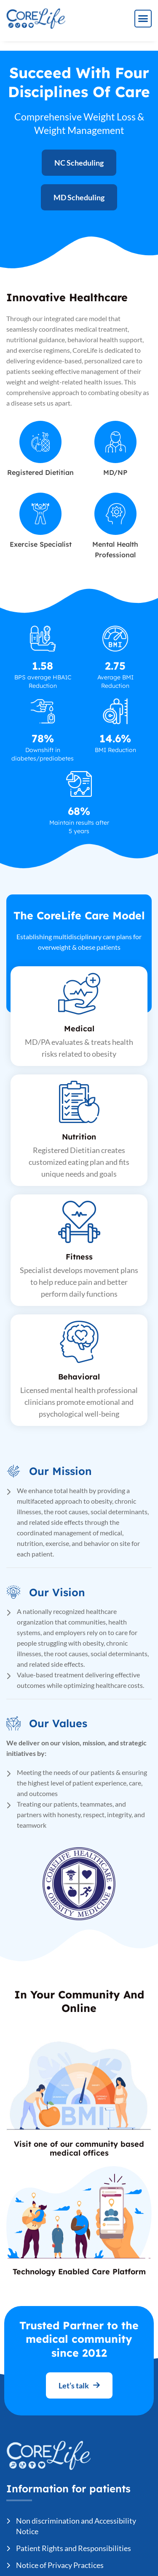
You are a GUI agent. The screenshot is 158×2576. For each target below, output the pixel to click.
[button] (143, 18)
